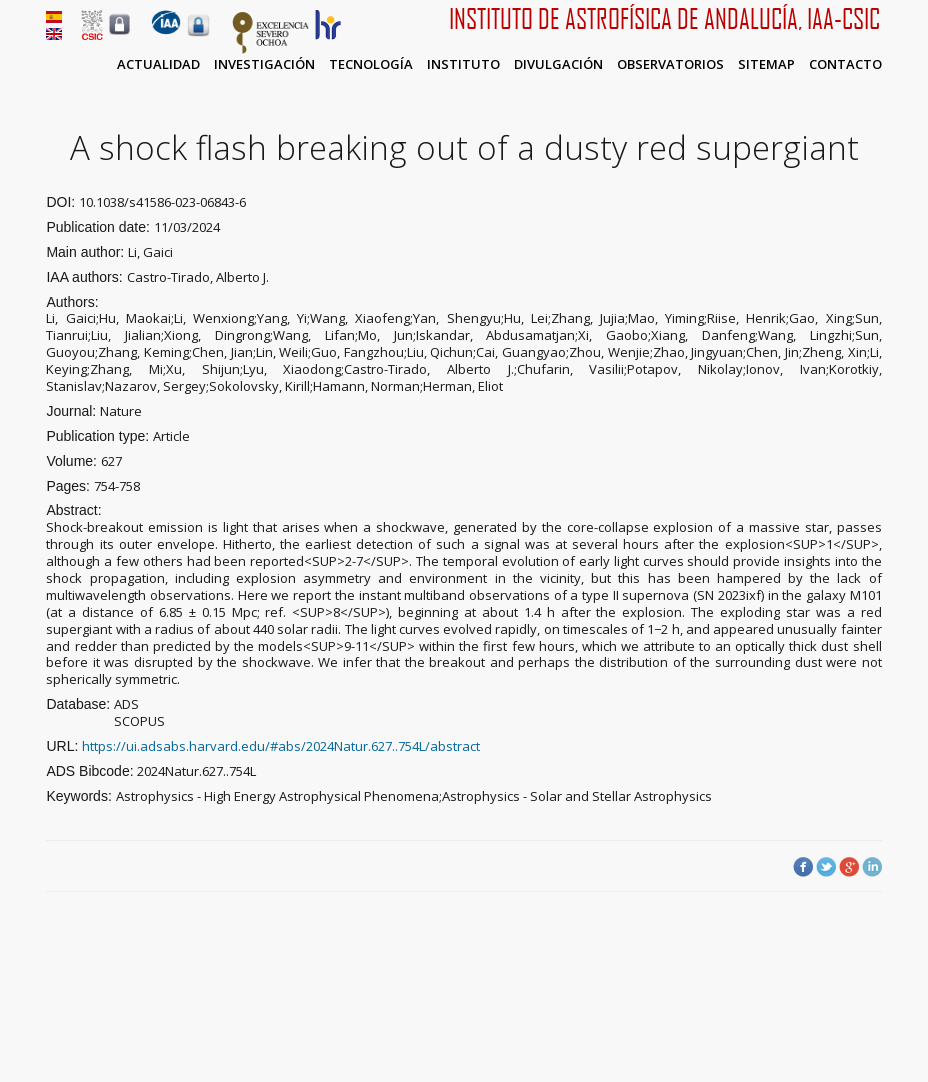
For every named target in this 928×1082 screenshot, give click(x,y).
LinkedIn (872, 867)
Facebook (803, 867)
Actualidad (158, 64)
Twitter (826, 867)
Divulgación (558, 64)
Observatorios (670, 64)
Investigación (264, 64)
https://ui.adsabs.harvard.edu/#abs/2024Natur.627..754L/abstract (281, 746)
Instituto (463, 64)
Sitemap (766, 64)
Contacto (845, 64)
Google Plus (849, 867)
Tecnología (371, 64)
